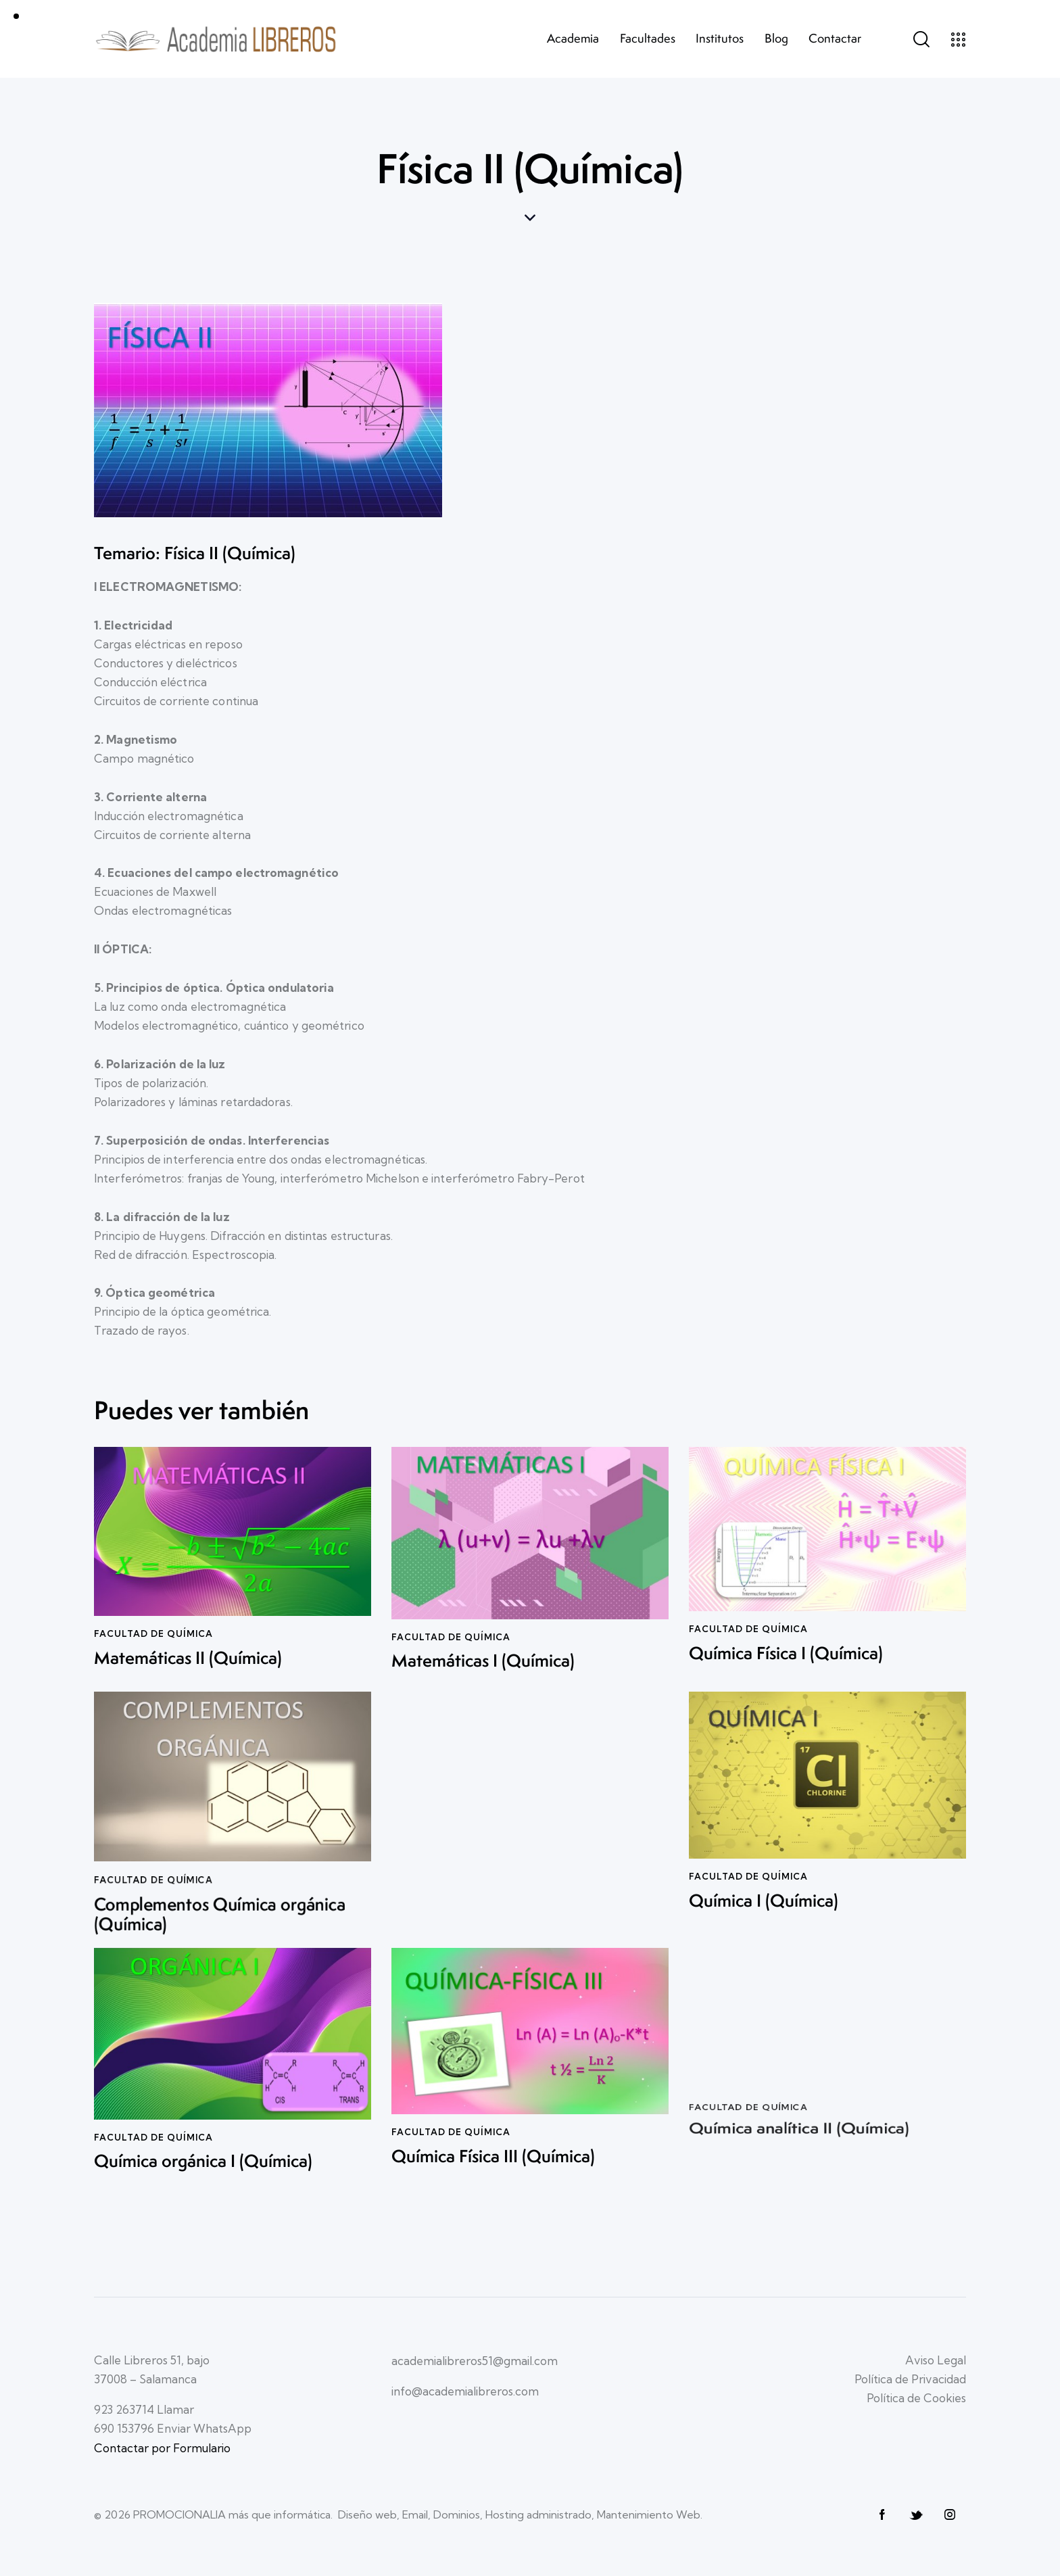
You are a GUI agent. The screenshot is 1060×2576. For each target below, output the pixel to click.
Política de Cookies (916, 2398)
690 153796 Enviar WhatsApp (172, 2428)
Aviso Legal (935, 2360)
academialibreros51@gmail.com (474, 2361)
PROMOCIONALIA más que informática (232, 2514)
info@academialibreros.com (465, 2391)
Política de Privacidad (910, 2379)
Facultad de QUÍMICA (450, 1627)
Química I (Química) (763, 1891)
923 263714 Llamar (144, 2409)
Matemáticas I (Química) (483, 1652)
